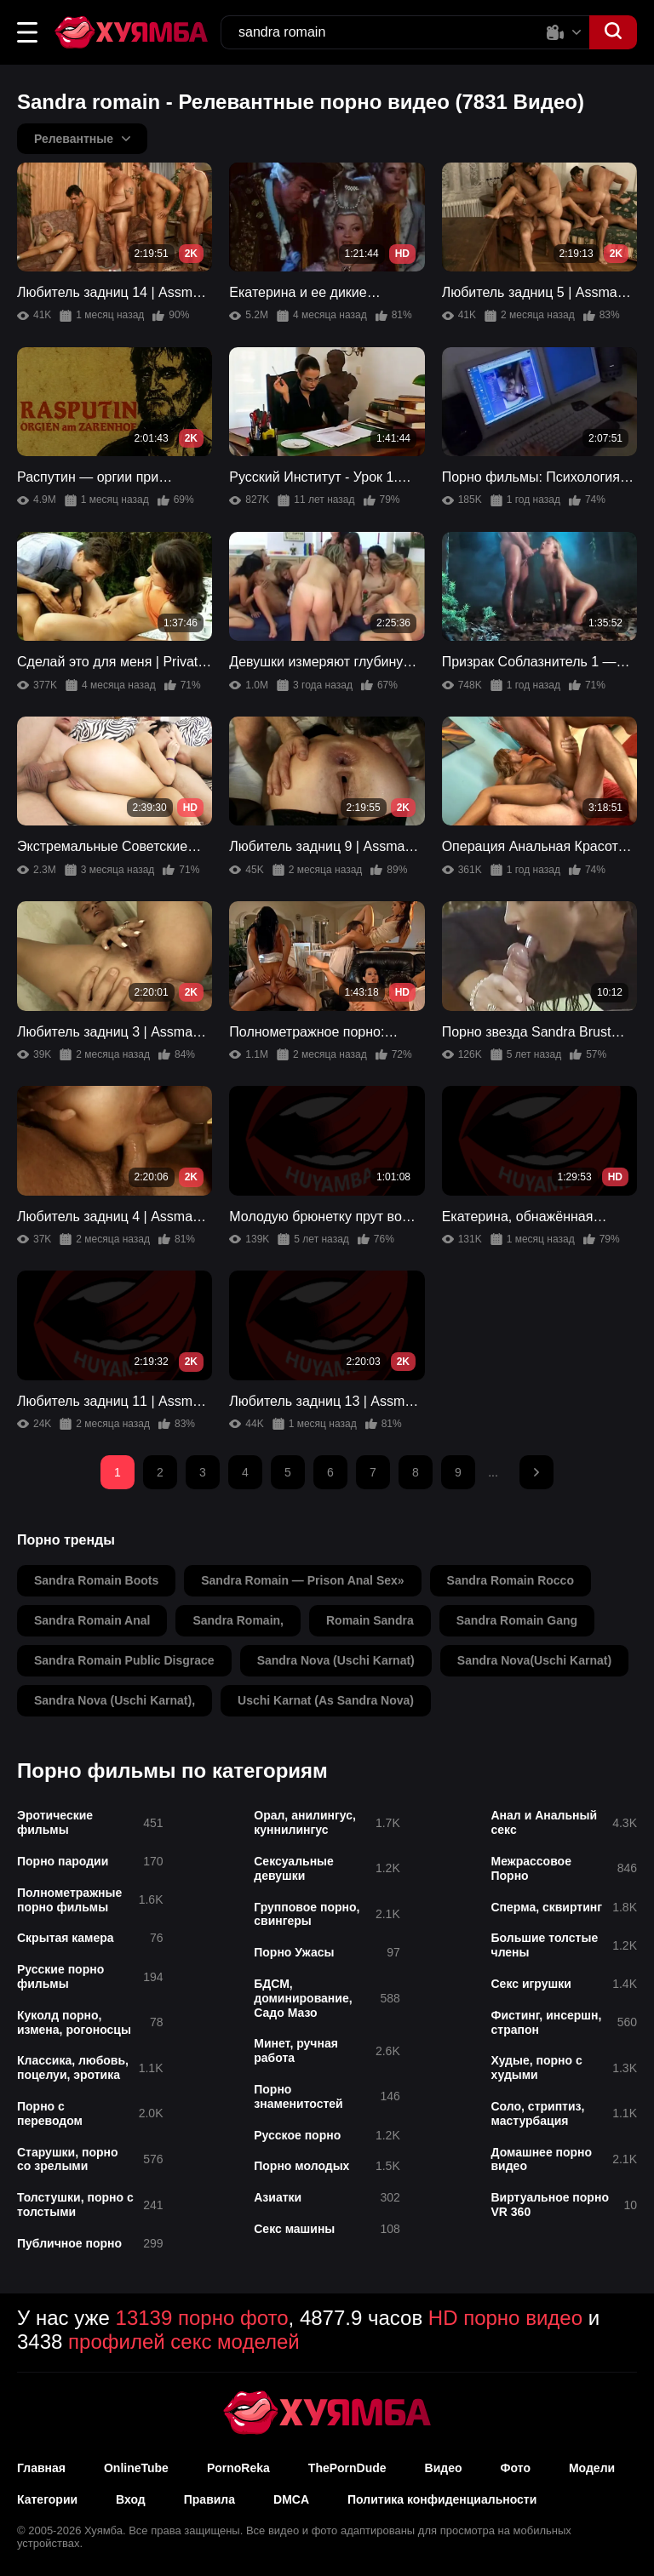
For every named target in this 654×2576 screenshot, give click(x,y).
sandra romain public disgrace (124, 1660)
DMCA (291, 2499)
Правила (209, 2499)
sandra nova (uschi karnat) (336, 1660)
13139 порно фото (202, 2317)
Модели (592, 2468)
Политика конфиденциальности (441, 2499)
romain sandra (370, 1620)
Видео (443, 2468)
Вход (131, 2499)
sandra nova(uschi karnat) (534, 1660)
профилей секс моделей (184, 2341)
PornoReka (238, 2468)
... (493, 1472)
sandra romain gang (516, 1620)
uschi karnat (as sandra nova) (326, 1700)
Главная (41, 2468)
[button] (27, 32)
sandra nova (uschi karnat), (114, 1700)
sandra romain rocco (510, 1580)
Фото (516, 2468)
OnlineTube (136, 2468)
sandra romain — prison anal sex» (302, 1580)
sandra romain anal (92, 1620)
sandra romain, (238, 1620)
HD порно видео (505, 2317)
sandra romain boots (96, 1580)
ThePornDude (347, 2468)
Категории (47, 2499)
